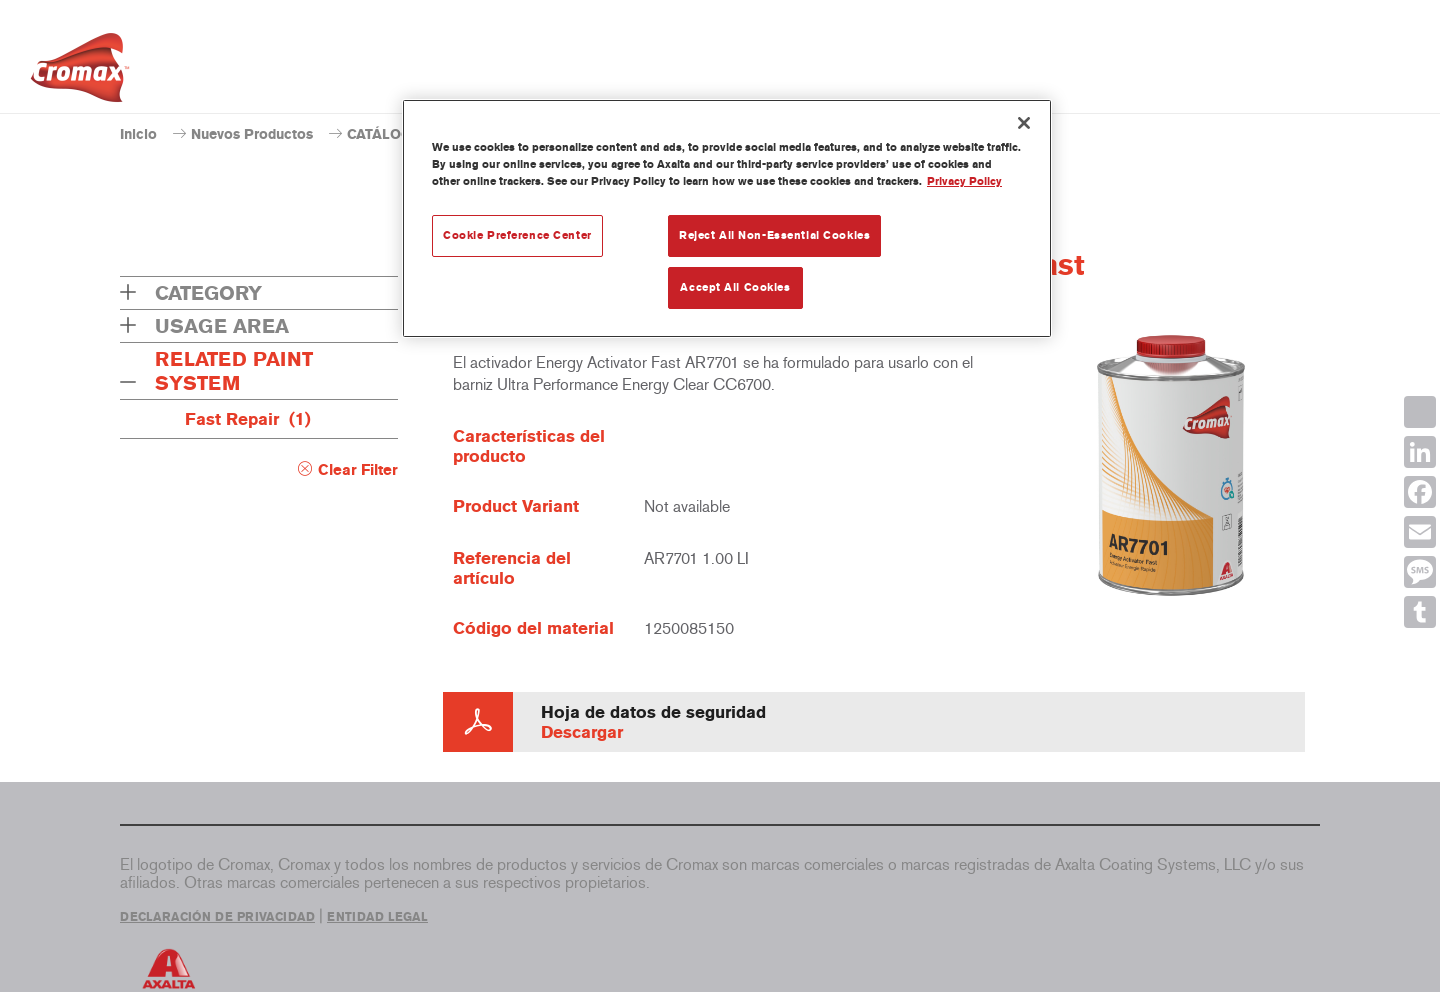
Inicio (138, 134)
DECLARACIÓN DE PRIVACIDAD (217, 917)
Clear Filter (358, 470)
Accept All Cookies (735, 287)
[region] (727, 218)
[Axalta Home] (80, 73)
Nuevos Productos (252, 134)
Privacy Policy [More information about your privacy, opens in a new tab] (964, 181)
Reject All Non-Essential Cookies (774, 235)
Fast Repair (248, 419)
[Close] (1024, 123)
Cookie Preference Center (517, 235)
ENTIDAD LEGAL (377, 917)
